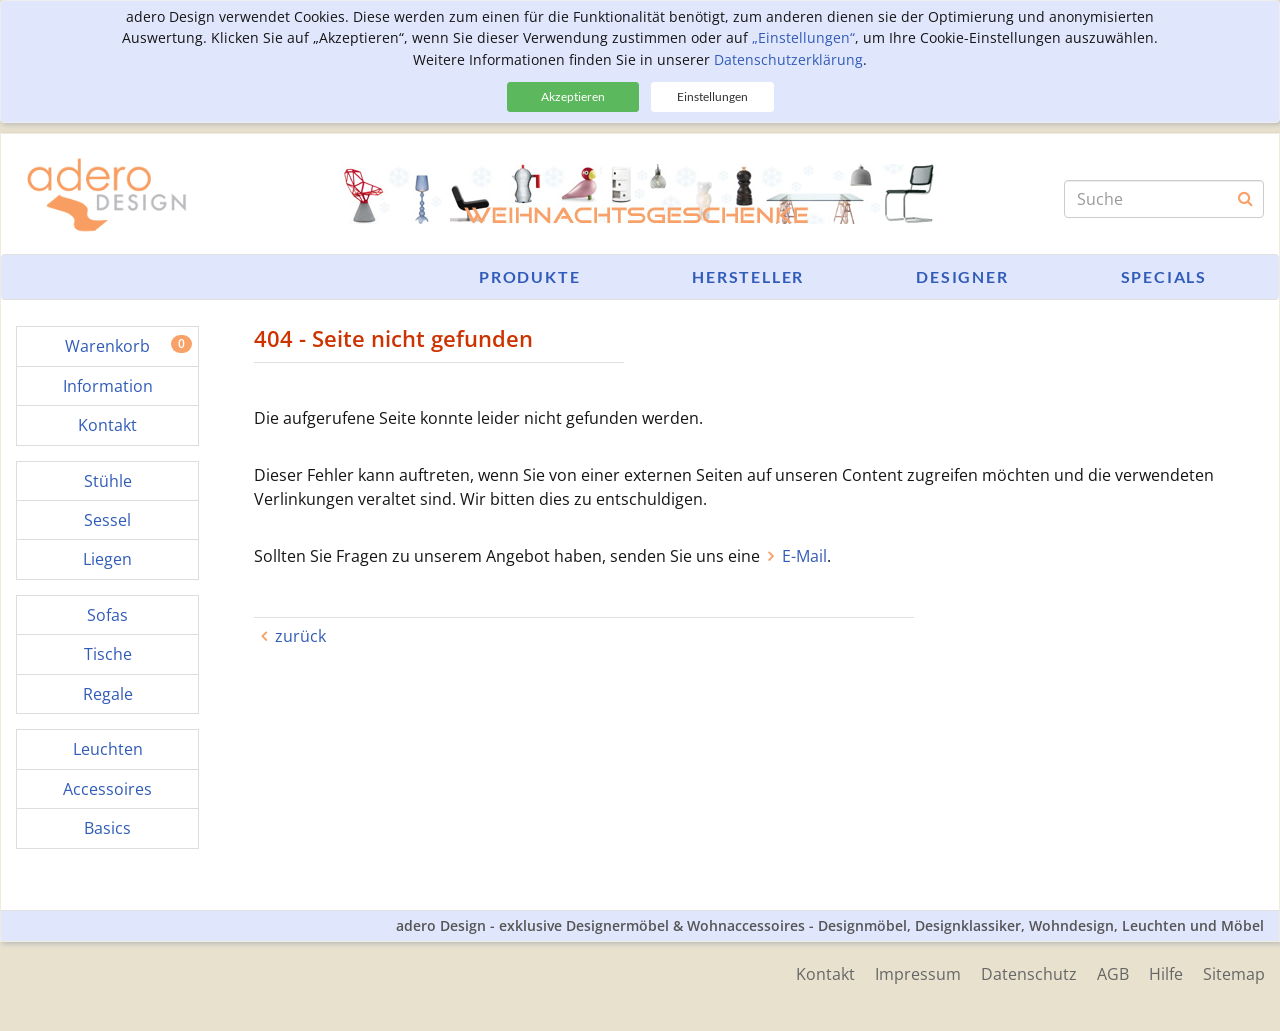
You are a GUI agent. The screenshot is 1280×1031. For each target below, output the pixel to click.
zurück (300, 636)
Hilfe (1166, 974)
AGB (1113, 974)
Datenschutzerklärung (788, 59)
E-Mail (804, 556)
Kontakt (825, 974)
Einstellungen (712, 96)
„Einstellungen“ (803, 37)
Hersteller (748, 276)
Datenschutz (1029, 974)
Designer (962, 276)
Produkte (529, 276)
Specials (1164, 276)
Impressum (918, 974)
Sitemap (1234, 974)
